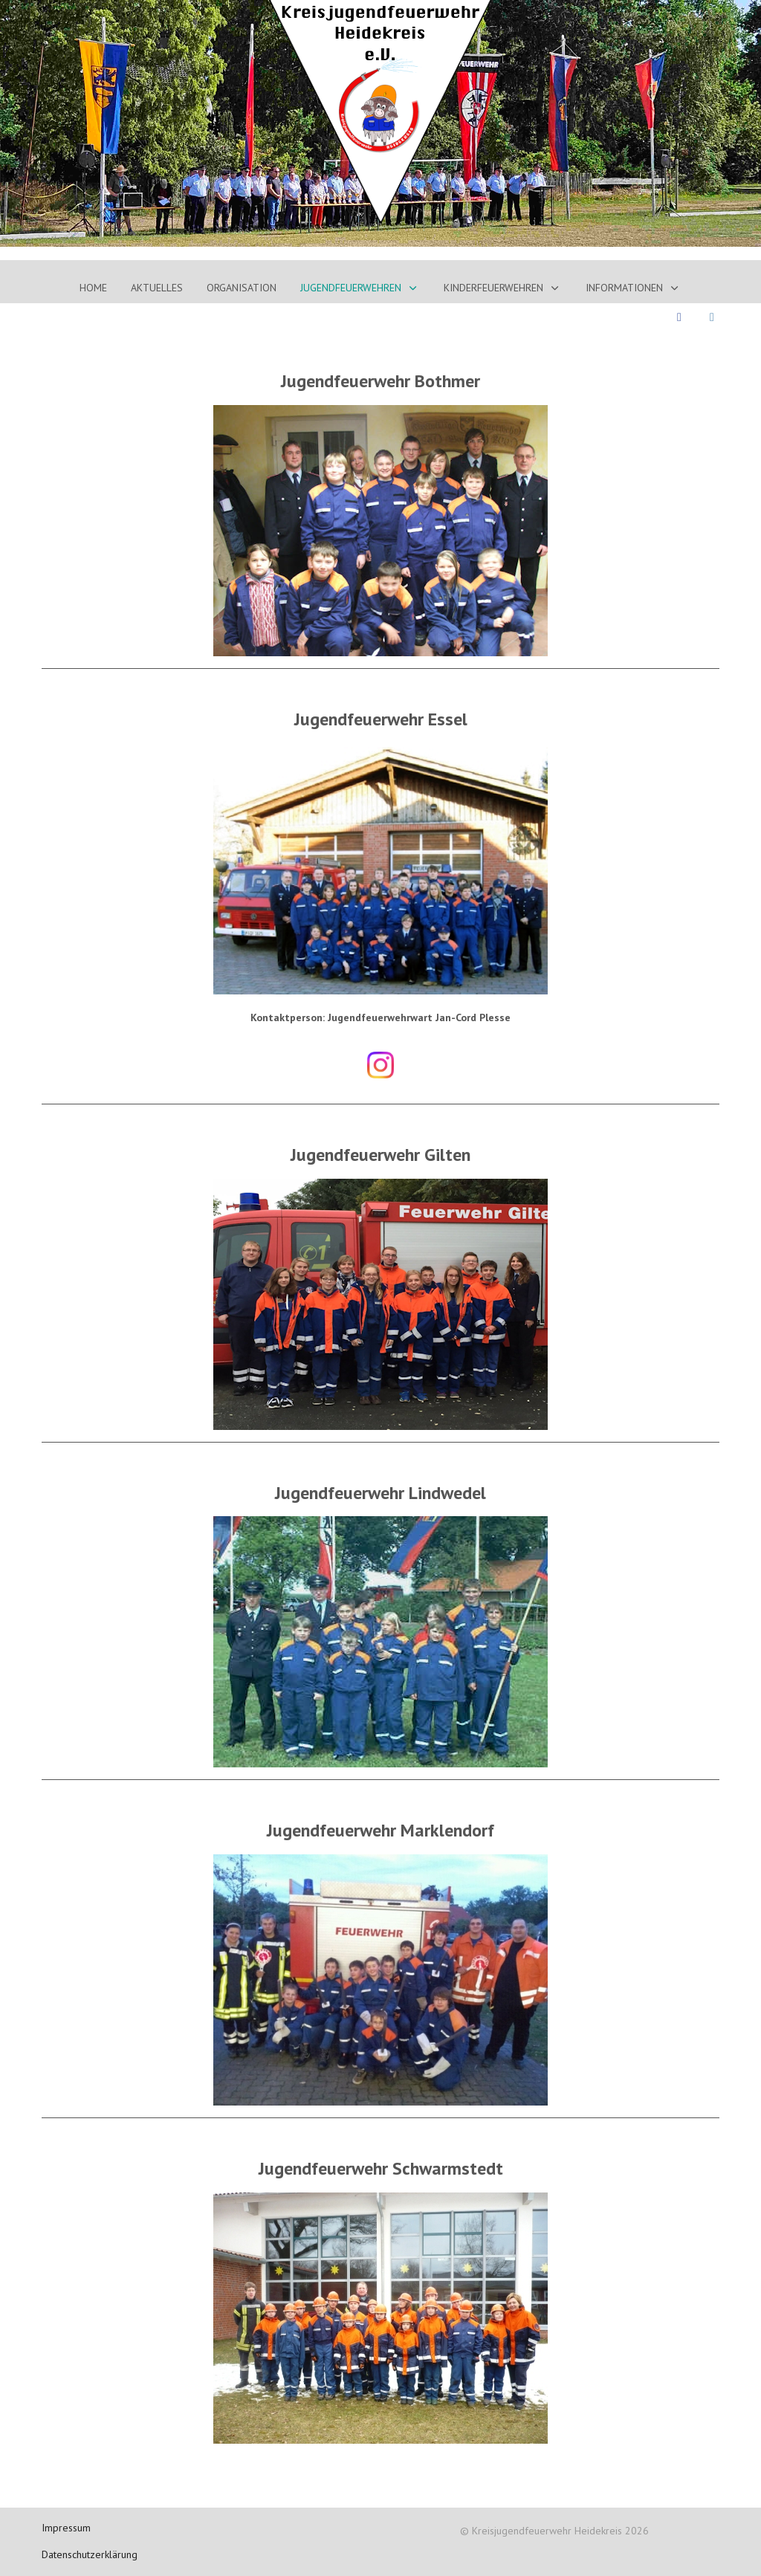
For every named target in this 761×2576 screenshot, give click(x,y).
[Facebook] (679, 316)
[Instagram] (712, 316)
